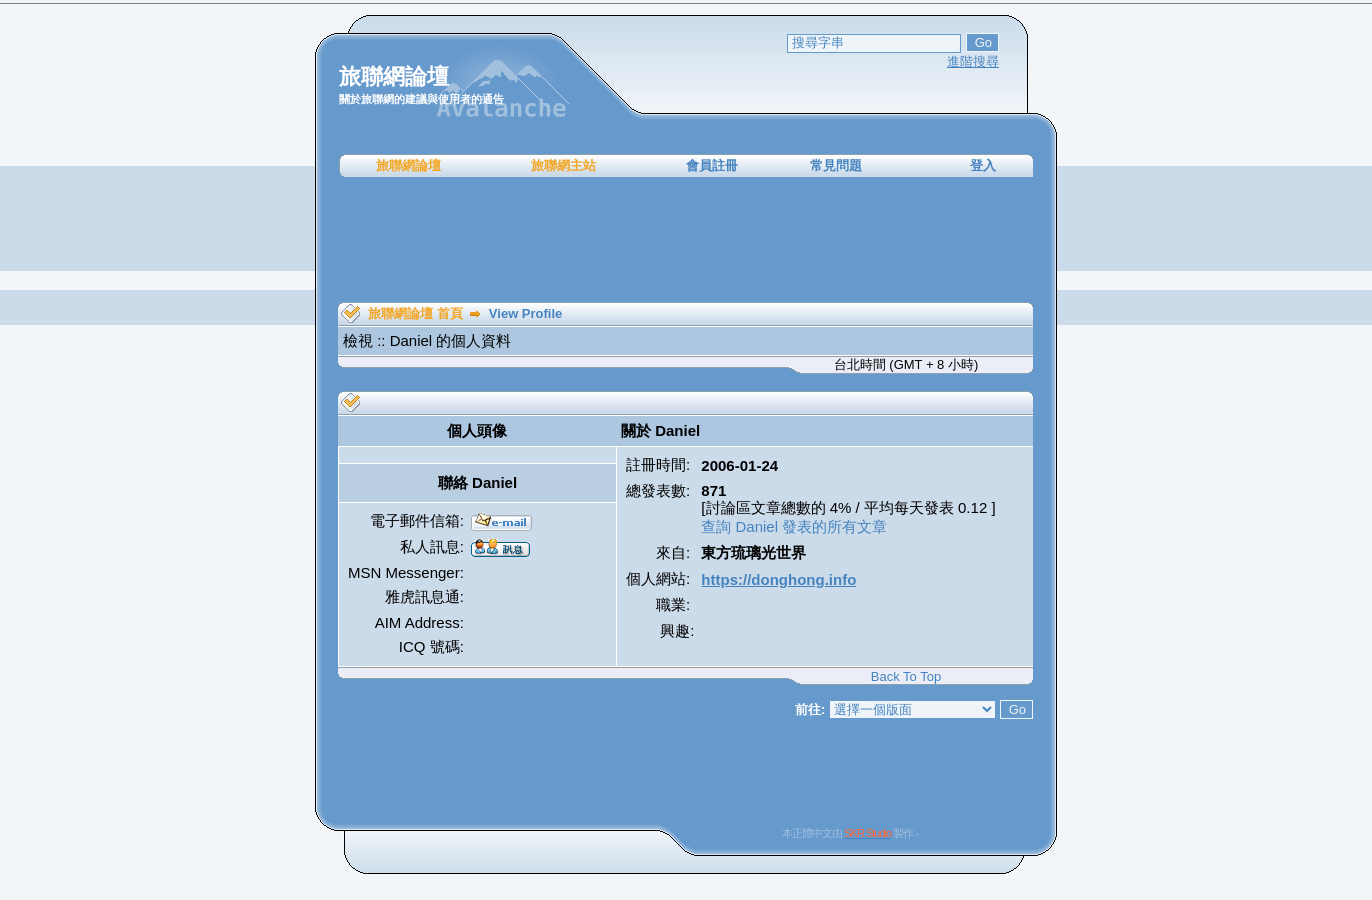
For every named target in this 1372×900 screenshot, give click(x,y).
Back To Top (906, 676)
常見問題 (836, 165)
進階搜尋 (973, 61)
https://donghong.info (778, 579)
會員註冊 (712, 165)
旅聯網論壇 (408, 165)
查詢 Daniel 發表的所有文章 (794, 526)
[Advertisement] (686, 240)
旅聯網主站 (563, 165)
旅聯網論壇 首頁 (415, 313)
